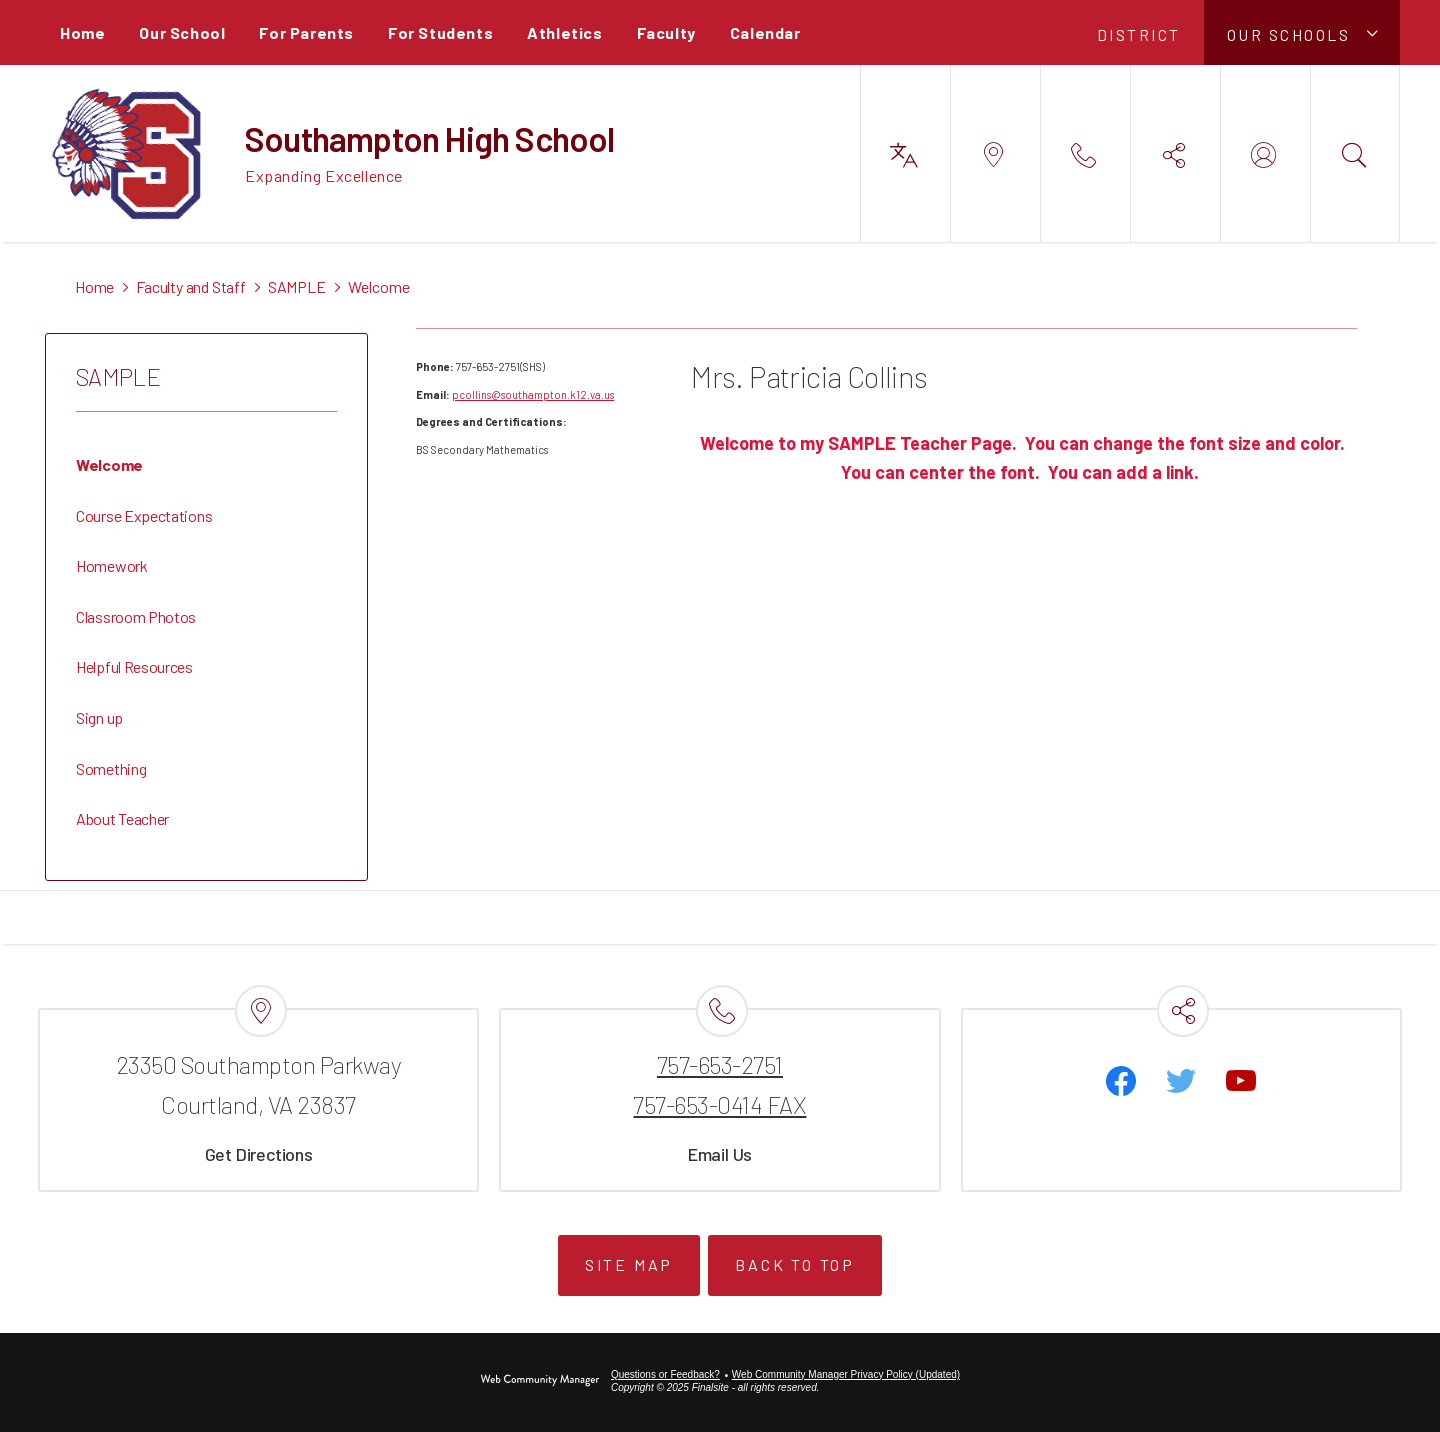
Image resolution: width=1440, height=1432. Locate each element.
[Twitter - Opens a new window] (1181, 1081)
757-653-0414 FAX (719, 1104)
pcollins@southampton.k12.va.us (533, 394)
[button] (1302, 32)
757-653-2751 (720, 1064)
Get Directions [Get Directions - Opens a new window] (259, 1154)
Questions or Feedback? (665, 1374)
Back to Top (795, 1264)
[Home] (82, 32)
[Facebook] (1121, 1081)
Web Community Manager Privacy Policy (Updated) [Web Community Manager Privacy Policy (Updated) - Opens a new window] (846, 1374)
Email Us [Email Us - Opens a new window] (720, 1154)
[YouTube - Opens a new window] (1241, 1081)
